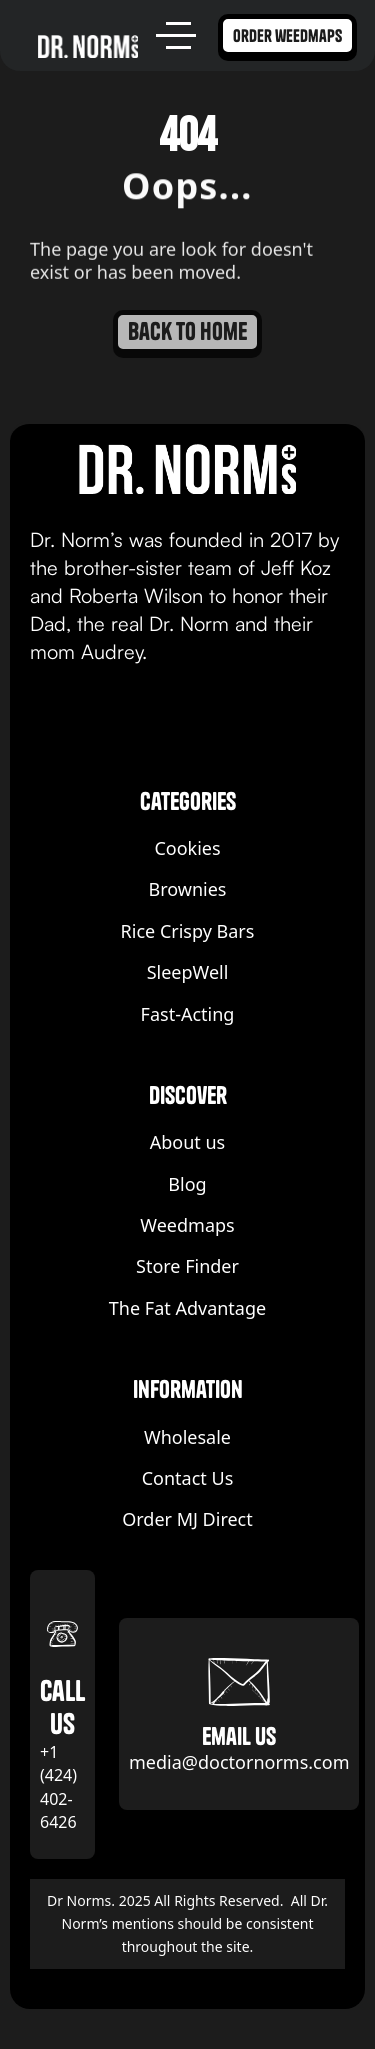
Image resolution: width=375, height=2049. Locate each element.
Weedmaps (187, 1225)
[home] (88, 45)
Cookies (187, 848)
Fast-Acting (188, 1014)
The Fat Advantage (187, 1308)
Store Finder (187, 1266)
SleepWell (188, 972)
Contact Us (188, 1478)
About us (188, 1142)
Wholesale (187, 1437)
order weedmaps (287, 35)
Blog (187, 1184)
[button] (178, 35)
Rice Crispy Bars (188, 931)
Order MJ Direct (187, 1519)
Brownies (188, 889)
